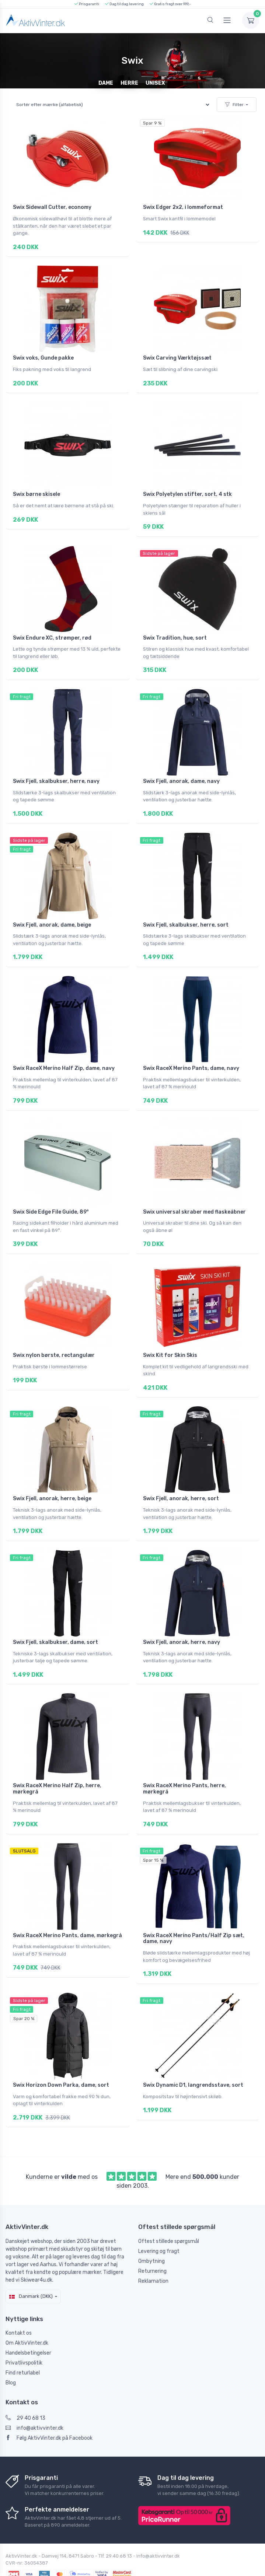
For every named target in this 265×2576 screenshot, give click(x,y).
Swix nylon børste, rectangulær (54, 1339)
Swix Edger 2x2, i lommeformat (183, 207)
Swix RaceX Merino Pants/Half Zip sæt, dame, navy (193, 1913)
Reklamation (153, 2251)
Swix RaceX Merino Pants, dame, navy (191, 1056)
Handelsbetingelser (28, 2324)
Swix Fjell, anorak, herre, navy (181, 1621)
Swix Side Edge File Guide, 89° (51, 1197)
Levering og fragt (158, 2222)
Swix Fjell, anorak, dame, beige (52, 914)
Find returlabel (23, 2344)
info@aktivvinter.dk (34, 2398)
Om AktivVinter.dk (27, 2314)
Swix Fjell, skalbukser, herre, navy (56, 773)
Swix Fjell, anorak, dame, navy (181, 773)
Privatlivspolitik (24, 2334)
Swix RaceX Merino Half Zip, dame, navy (64, 1056)
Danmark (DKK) (31, 2267)
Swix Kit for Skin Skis (170, 1339)
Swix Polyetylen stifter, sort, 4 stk (187, 490)
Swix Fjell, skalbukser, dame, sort (55, 1621)
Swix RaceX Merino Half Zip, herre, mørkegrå (57, 1766)
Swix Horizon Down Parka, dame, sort (61, 2058)
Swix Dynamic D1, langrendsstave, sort (193, 2058)
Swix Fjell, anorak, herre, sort (181, 1480)
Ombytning (151, 2232)
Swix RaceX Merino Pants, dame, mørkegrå (67, 1910)
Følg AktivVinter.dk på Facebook (49, 2408)
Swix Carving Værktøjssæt (177, 356)
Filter (234, 104)
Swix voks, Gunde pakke (43, 356)
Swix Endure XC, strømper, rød (52, 632)
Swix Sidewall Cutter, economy (52, 207)
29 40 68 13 (25, 2389)
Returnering (152, 2242)
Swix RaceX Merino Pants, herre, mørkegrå (184, 1766)
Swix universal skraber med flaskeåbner (194, 1197)
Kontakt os (19, 2304)
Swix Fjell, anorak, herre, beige (52, 1480)
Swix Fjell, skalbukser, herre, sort (186, 914)
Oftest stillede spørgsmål (168, 2212)
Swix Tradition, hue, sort (175, 632)
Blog (11, 2354)
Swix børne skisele (36, 490)
